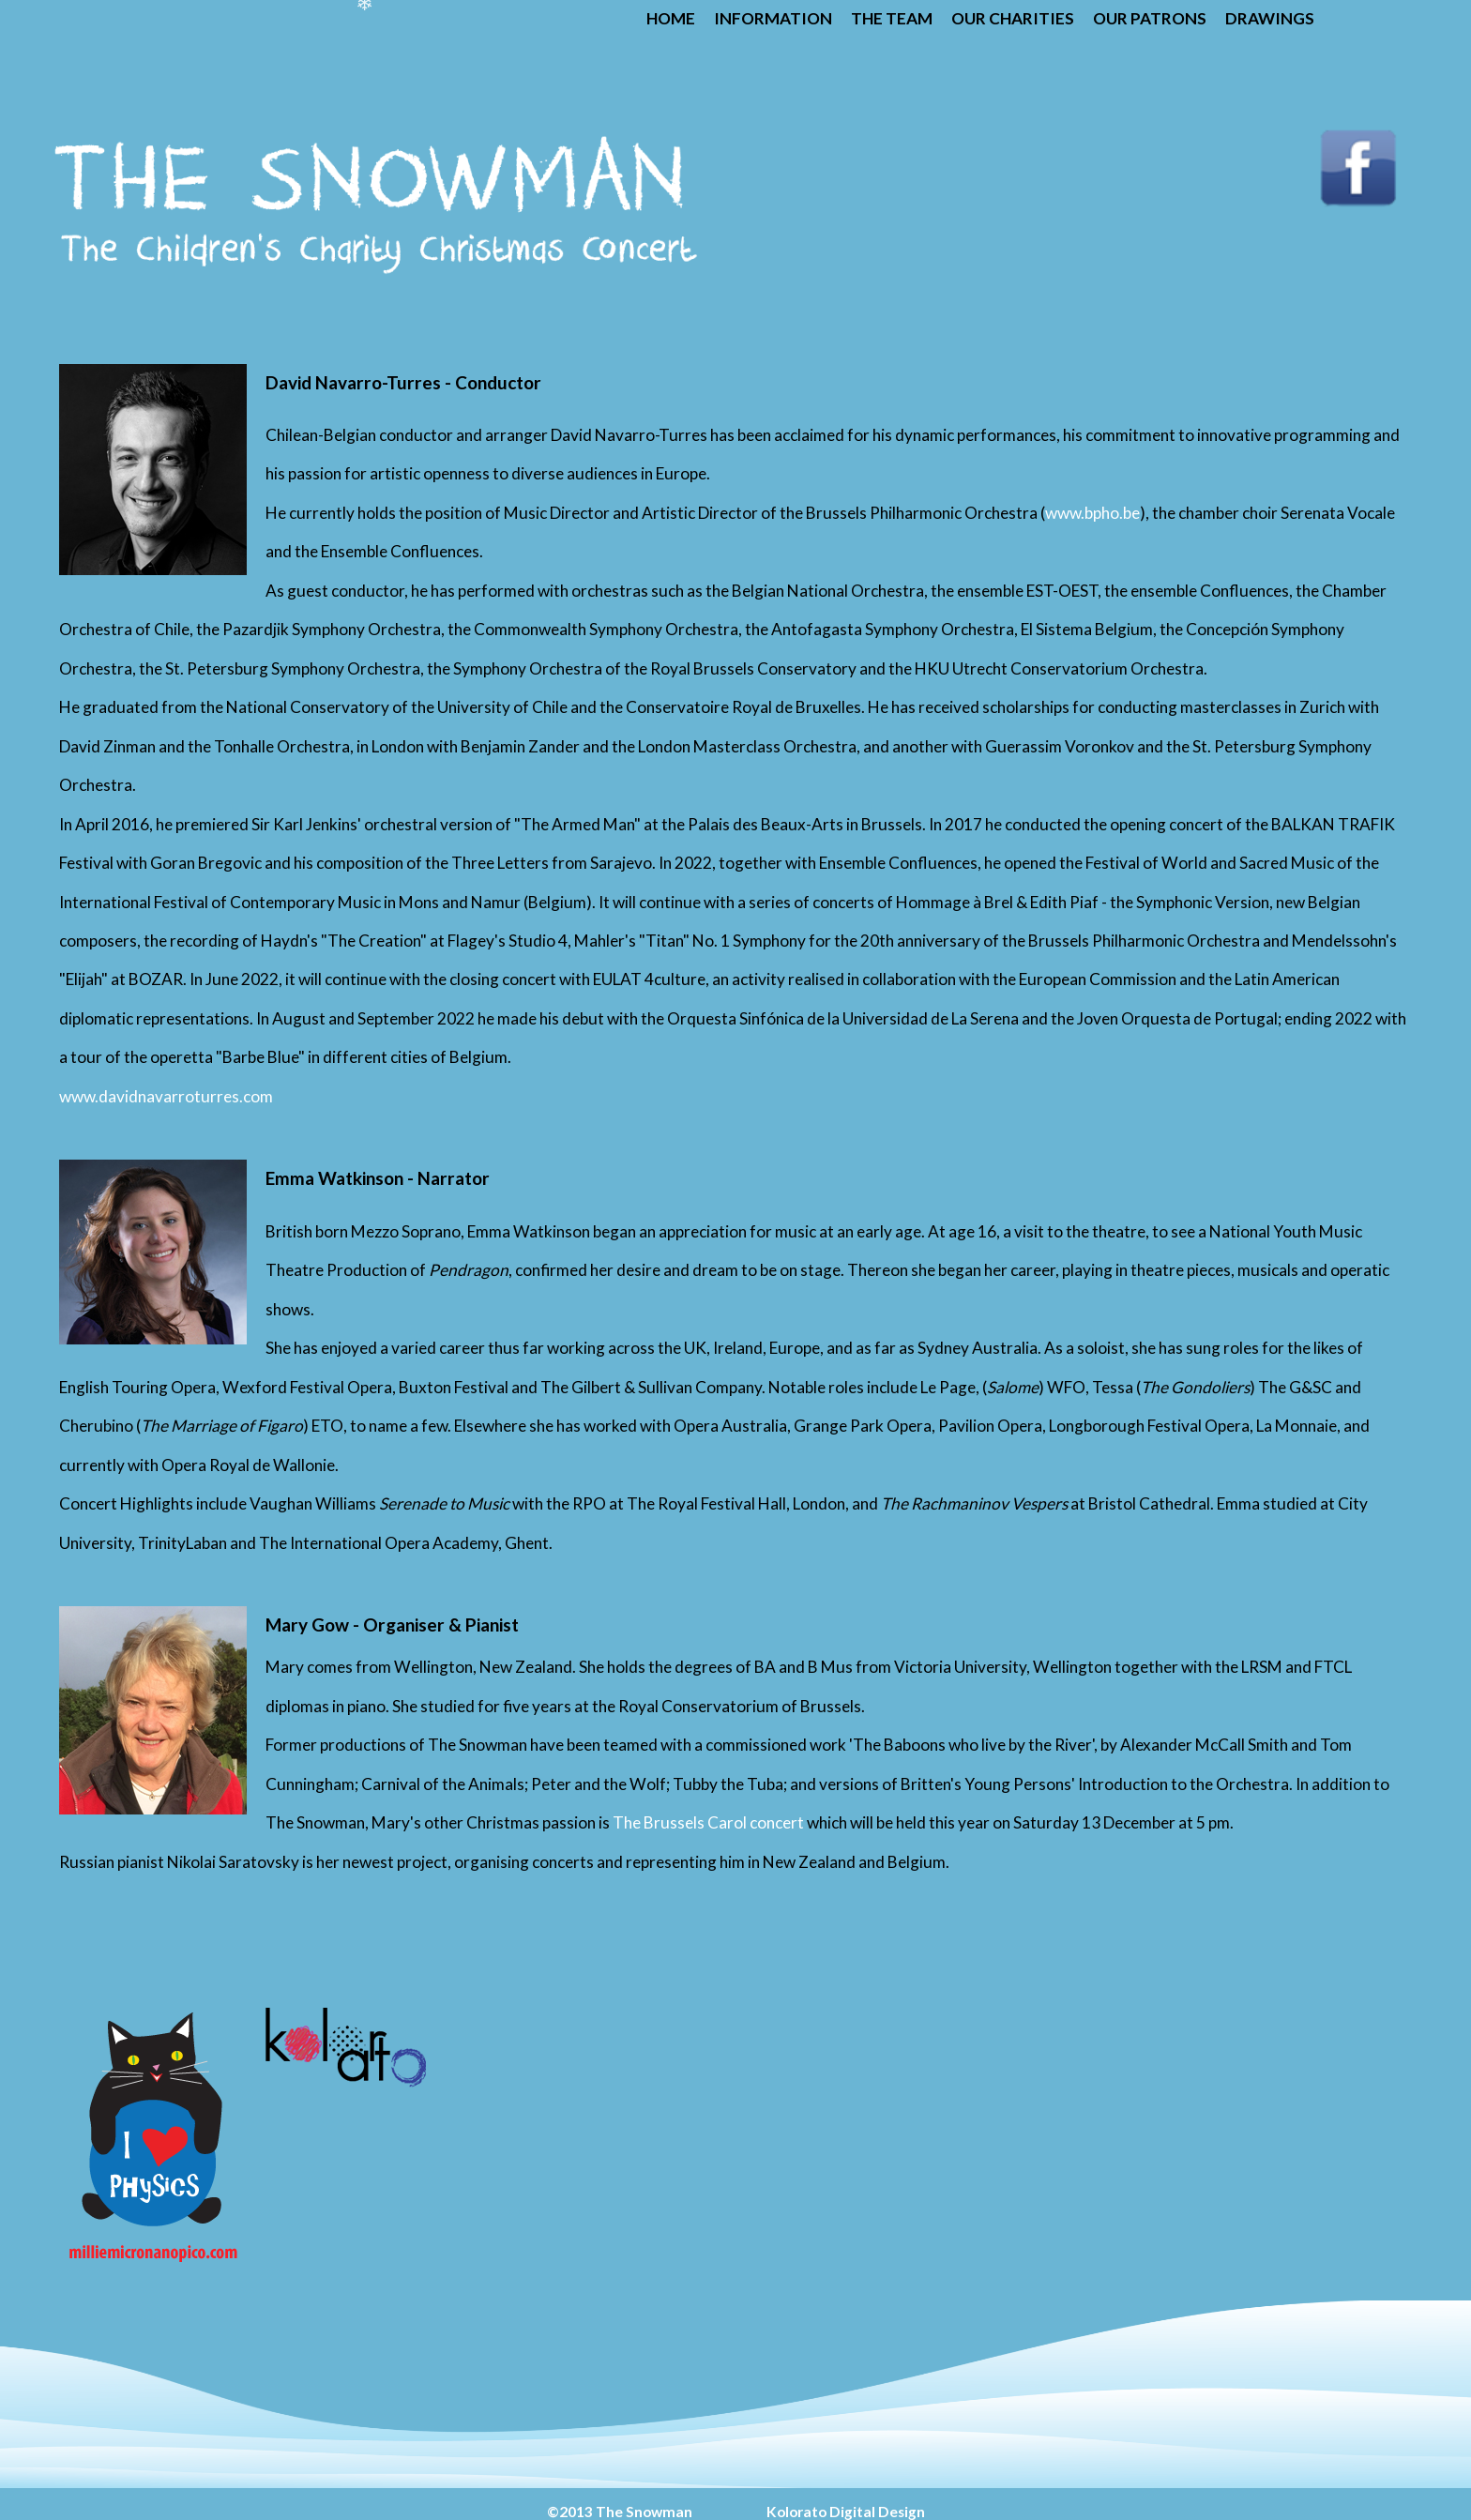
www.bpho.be (1092, 513)
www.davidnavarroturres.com (166, 1096)
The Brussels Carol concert (710, 1822)
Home (670, 18)
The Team (892, 18)
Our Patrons (1149, 18)
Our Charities (1012, 18)
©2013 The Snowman (621, 2511)
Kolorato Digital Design (845, 2511)
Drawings (1269, 18)
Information (773, 18)
